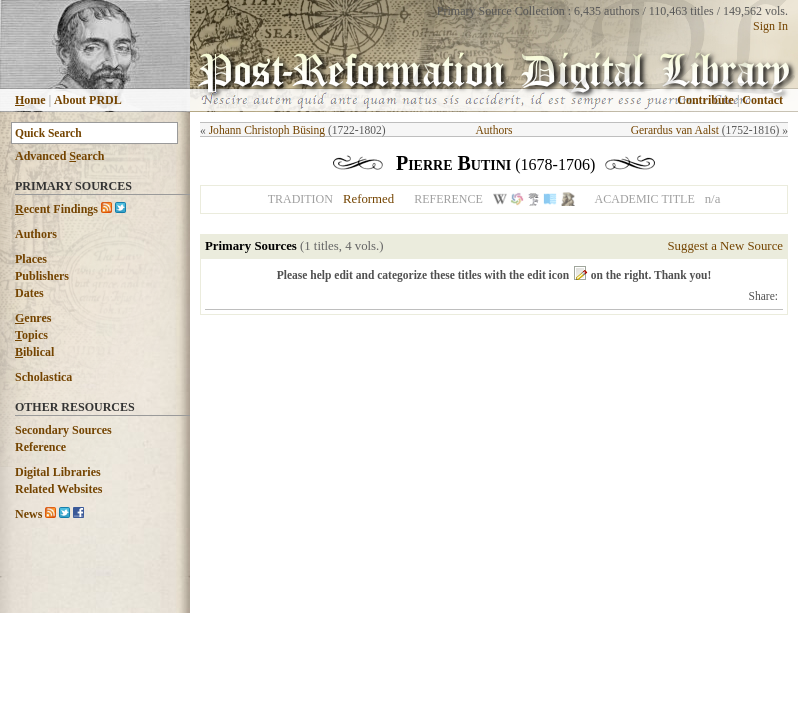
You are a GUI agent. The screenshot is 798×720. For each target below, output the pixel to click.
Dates (29, 293)
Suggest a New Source (725, 246)
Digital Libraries (58, 472)
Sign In (770, 26)
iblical (34, 352)
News (28, 514)
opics (31, 335)
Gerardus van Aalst (675, 130)
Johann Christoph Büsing (267, 130)
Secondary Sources (63, 430)
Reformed (368, 199)
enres (33, 318)
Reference (40, 447)
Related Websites (58, 489)
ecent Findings (56, 209)
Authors (36, 234)
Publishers (42, 276)
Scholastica (43, 377)
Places (31, 259)
